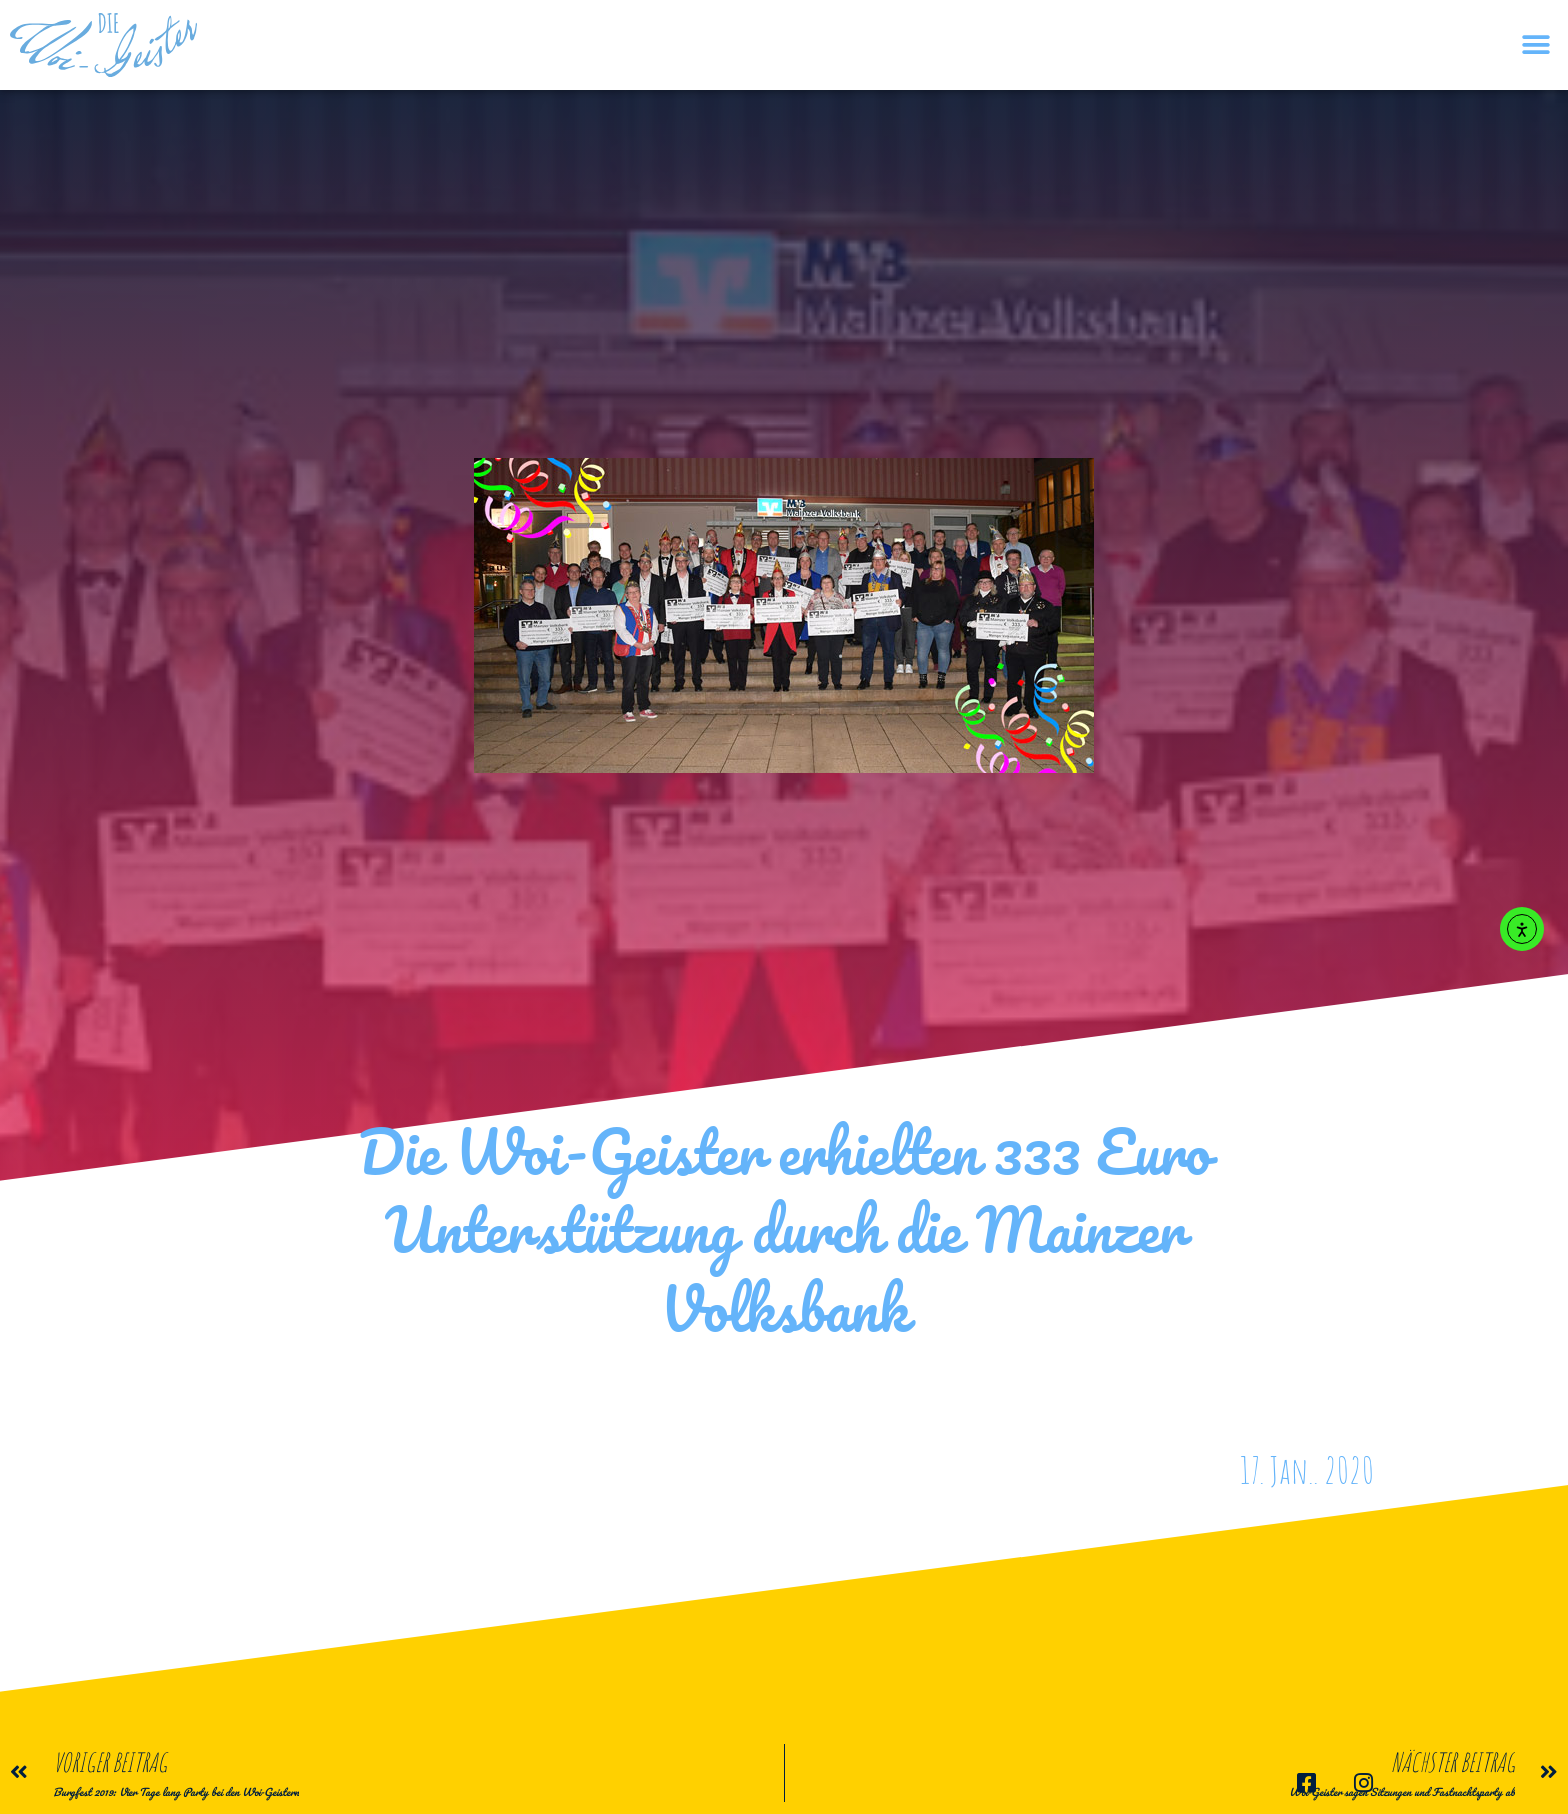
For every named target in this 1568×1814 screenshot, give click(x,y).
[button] (1535, 45)
